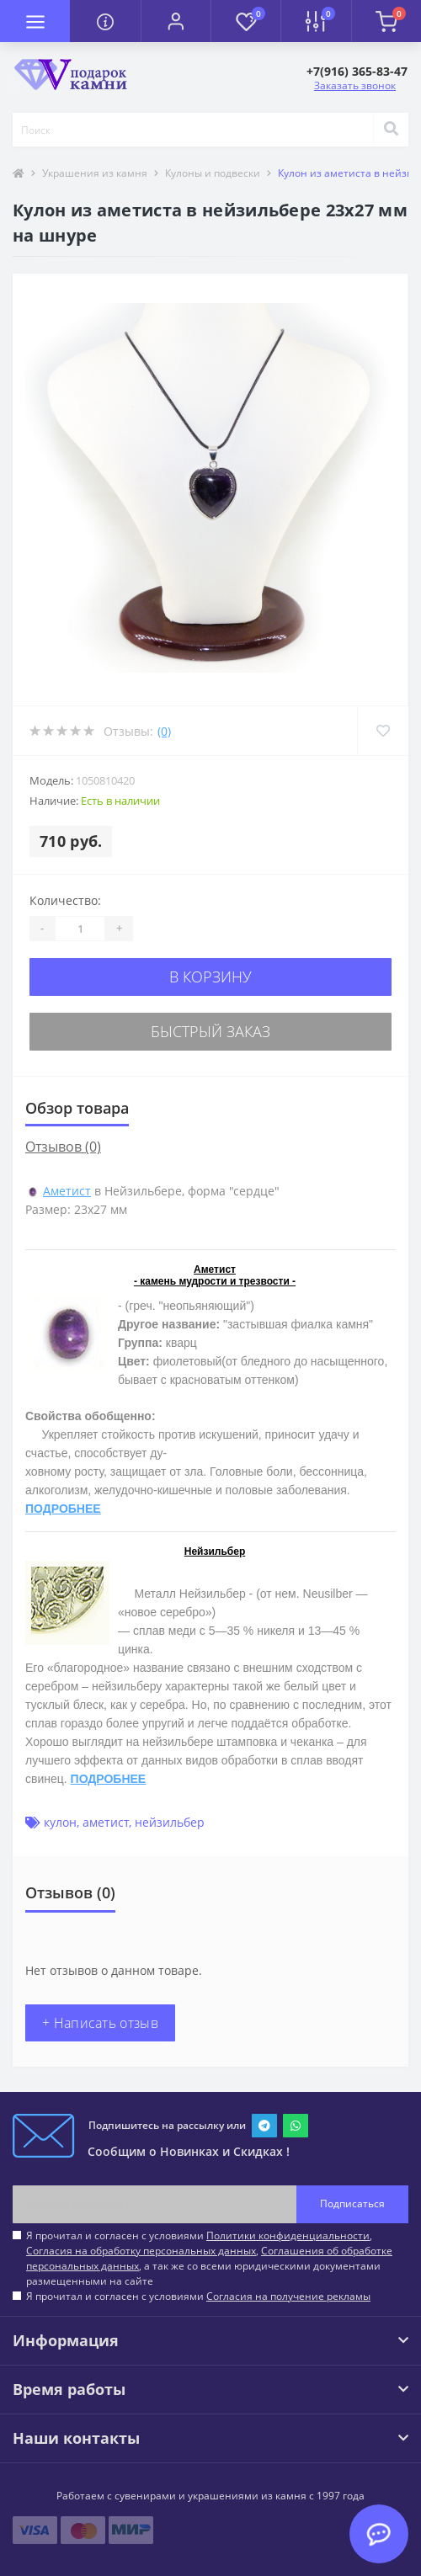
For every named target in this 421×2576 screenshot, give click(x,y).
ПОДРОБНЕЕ (63, 1508)
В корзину (210, 976)
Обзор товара (77, 1108)
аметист (106, 1822)
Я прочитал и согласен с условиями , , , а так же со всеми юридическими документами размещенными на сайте (209, 2258)
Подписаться (352, 2203)
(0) (164, 731)
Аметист (67, 1191)
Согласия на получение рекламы (288, 2296)
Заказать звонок (355, 85)
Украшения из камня (94, 173)
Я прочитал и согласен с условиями (198, 2296)
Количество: (65, 900)
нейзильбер (170, 1822)
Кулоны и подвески (212, 173)
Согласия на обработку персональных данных (141, 2250)
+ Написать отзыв (100, 2023)
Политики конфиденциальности (288, 2235)
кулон (60, 1822)
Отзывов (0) (63, 1146)
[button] (175, 21)
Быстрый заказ (210, 1031)
